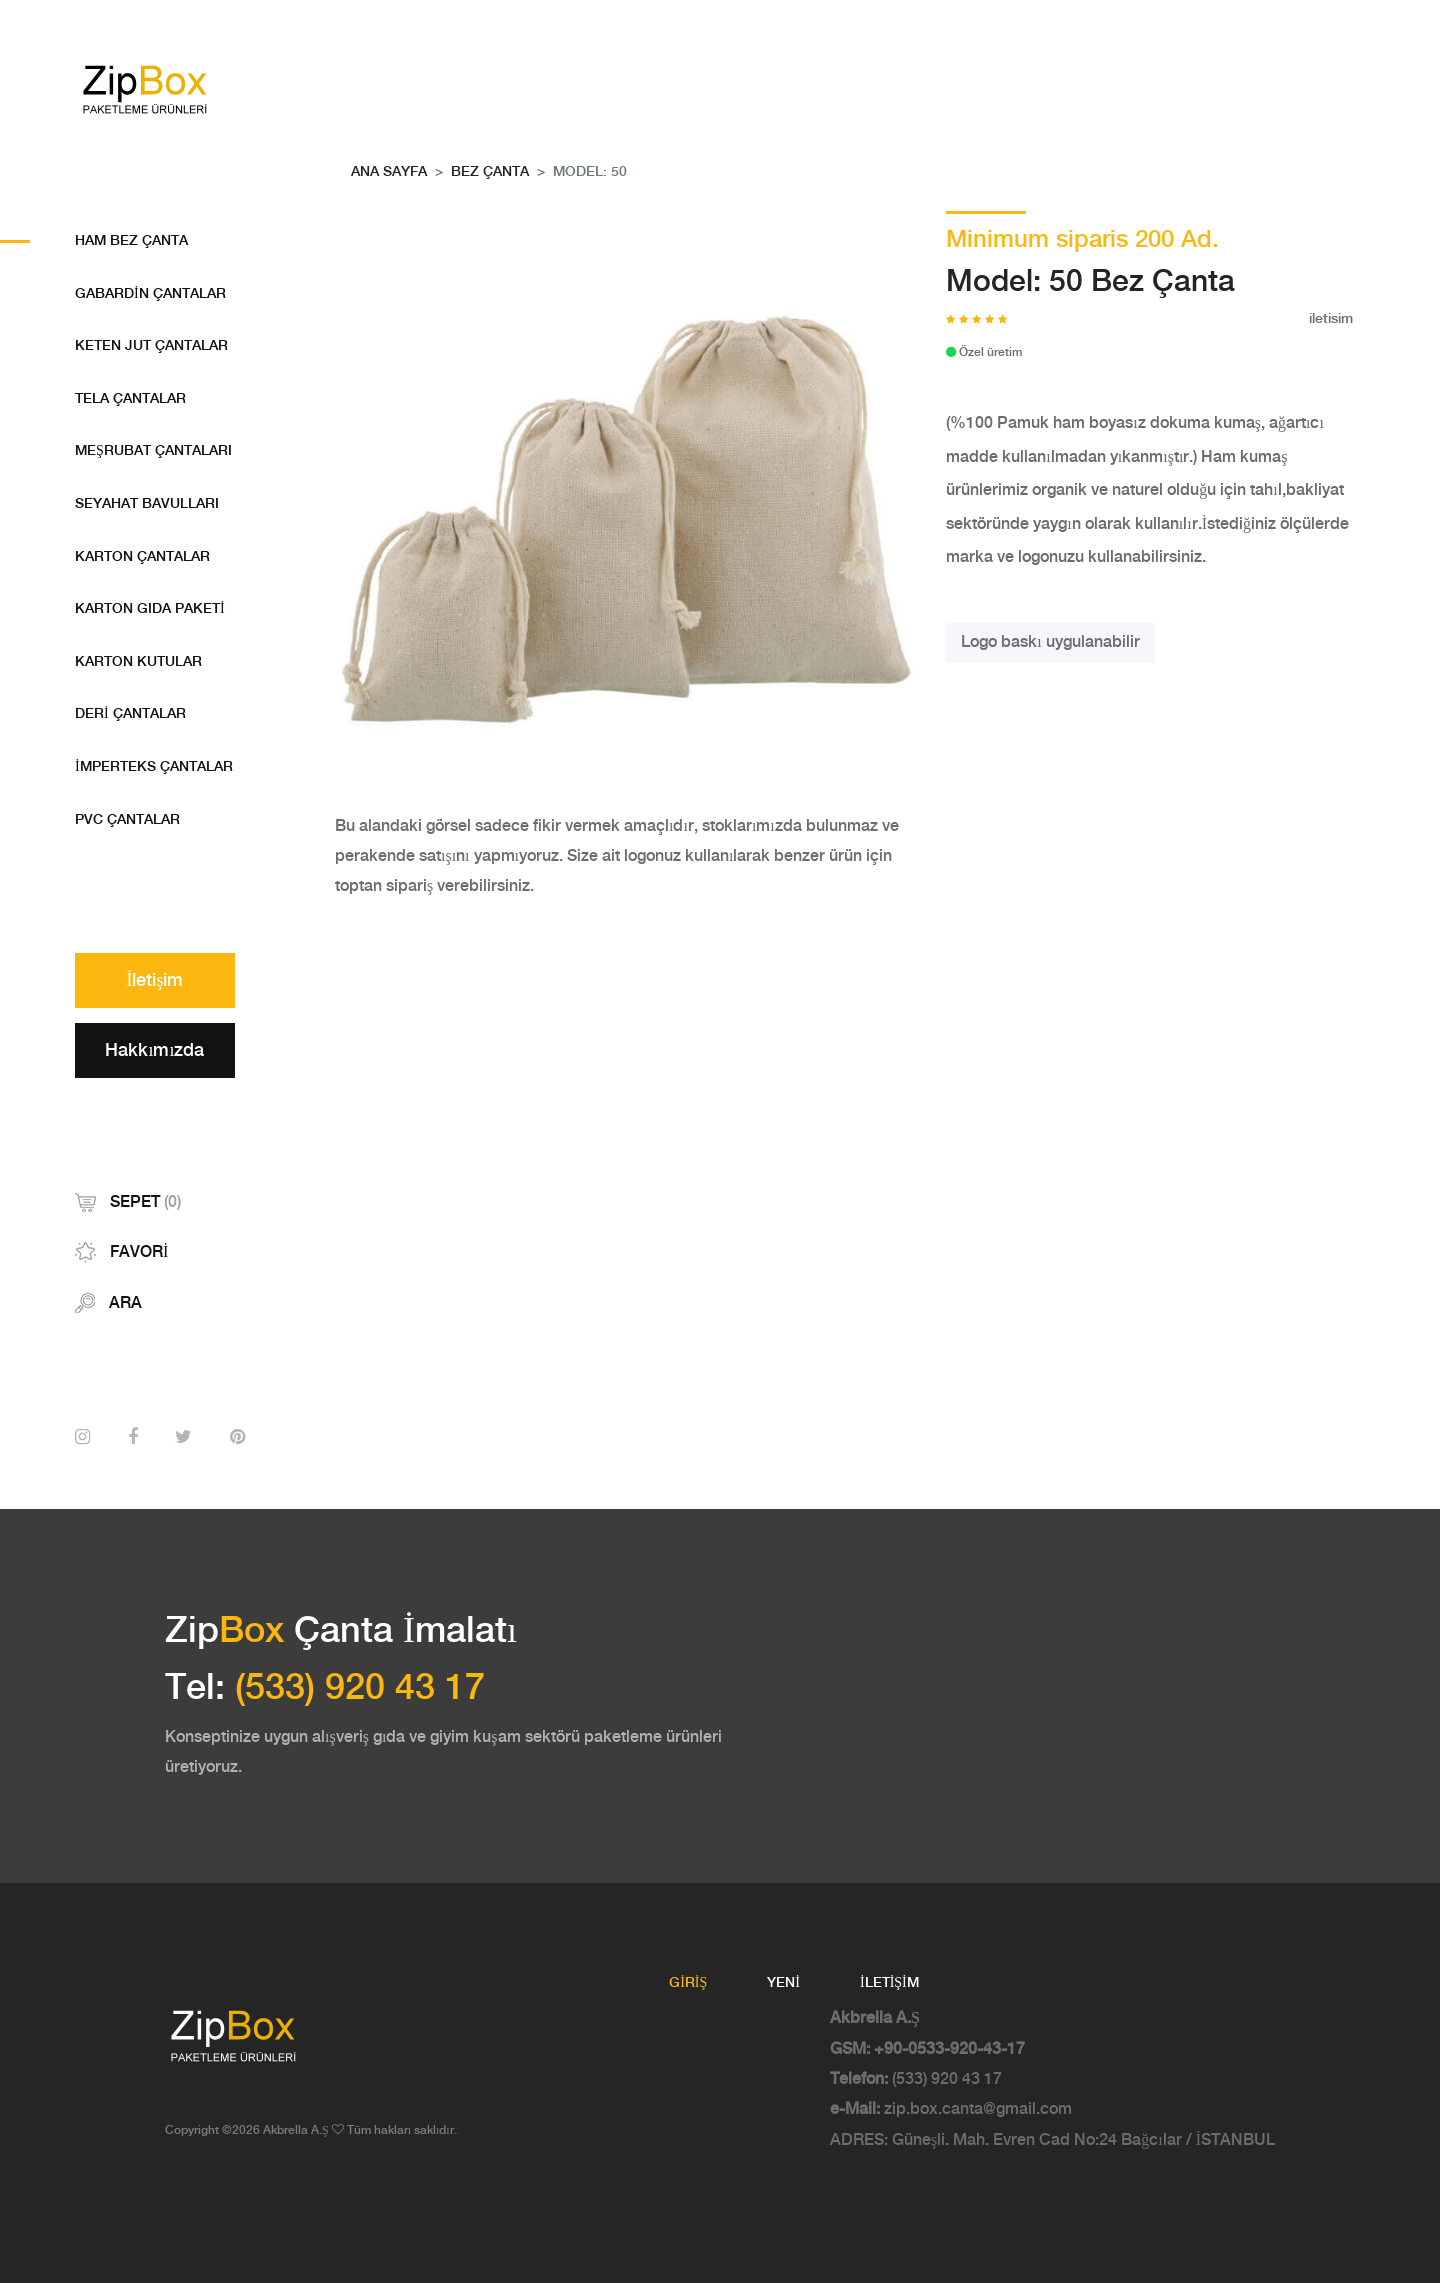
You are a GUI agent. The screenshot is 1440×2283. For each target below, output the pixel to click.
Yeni (783, 1983)
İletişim (155, 980)
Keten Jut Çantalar (151, 346)
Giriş (688, 1983)
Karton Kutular (138, 662)
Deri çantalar (130, 714)
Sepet (128, 1202)
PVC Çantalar (127, 820)
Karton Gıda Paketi (150, 609)
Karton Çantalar (142, 557)
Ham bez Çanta (131, 241)
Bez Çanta (490, 172)
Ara (108, 1303)
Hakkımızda (154, 1050)
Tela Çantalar (130, 399)
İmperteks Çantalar (154, 767)
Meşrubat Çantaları (153, 451)
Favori (121, 1252)
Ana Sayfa (389, 172)
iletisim (1331, 319)
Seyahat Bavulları (147, 504)
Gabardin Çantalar (150, 294)
